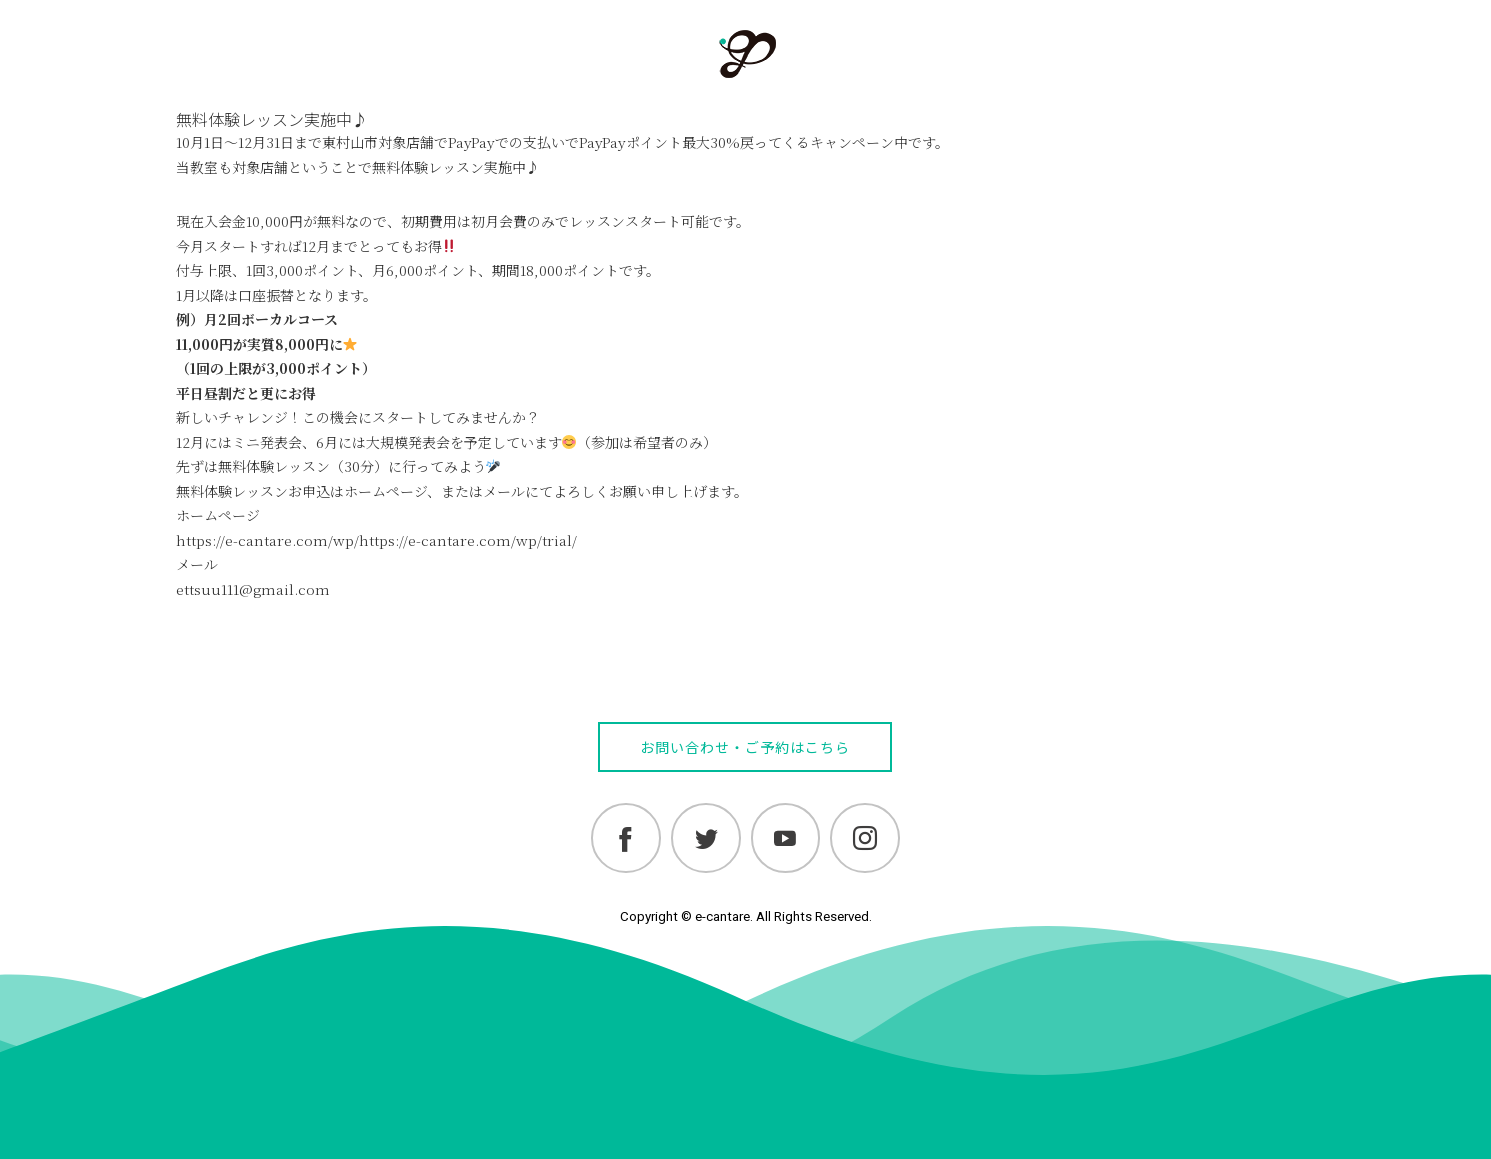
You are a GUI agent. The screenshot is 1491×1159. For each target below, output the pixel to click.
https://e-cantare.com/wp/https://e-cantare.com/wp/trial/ (376, 540)
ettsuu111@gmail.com (253, 589)
